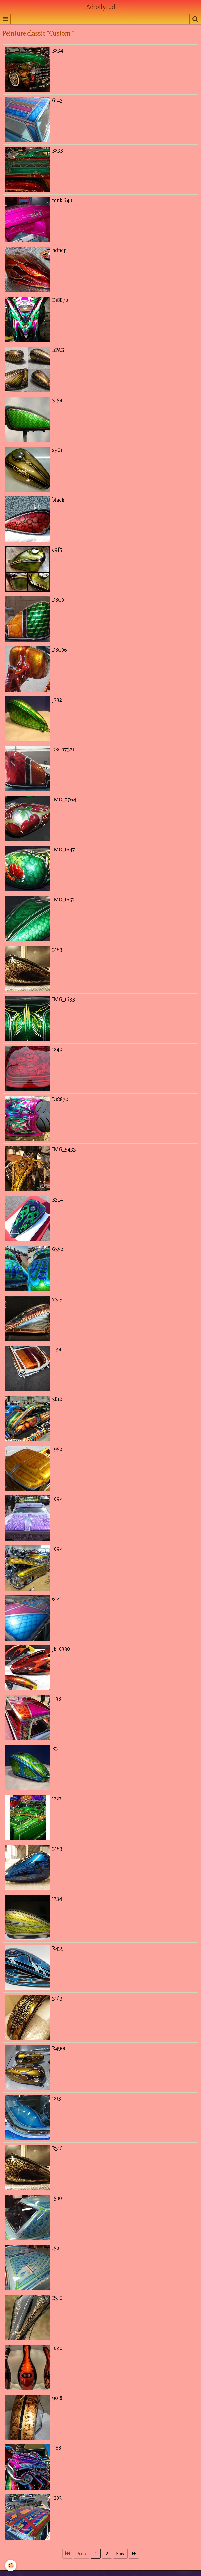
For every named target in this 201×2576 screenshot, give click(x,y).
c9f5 (57, 549)
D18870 (60, 299)
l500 (57, 2198)
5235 (57, 150)
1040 (57, 2347)
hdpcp (59, 250)
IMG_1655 (63, 999)
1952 (57, 1448)
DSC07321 (63, 749)
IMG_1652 (63, 899)
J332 (57, 699)
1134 (56, 1348)
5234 (57, 50)
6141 (57, 1598)
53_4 (57, 1199)
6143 (57, 100)
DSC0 (58, 599)
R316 (57, 2148)
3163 (57, 949)
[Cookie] (10, 2565)
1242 (57, 1049)
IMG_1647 (63, 849)
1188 (56, 2447)
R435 (58, 1948)
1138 (56, 1698)
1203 (57, 2497)
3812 (57, 1398)
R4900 (59, 2048)
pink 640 (62, 200)
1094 (57, 1498)
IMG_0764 (64, 799)
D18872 (60, 1099)
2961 (57, 449)
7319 (57, 1298)
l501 (56, 2247)
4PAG (58, 349)
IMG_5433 (64, 1149)
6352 (57, 1248)
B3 (55, 1748)
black (58, 499)
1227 (57, 1798)
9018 (57, 2397)
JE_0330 (61, 1648)
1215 (56, 2098)
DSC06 (59, 649)
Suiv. (120, 2553)
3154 (57, 399)
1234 (57, 1898)
